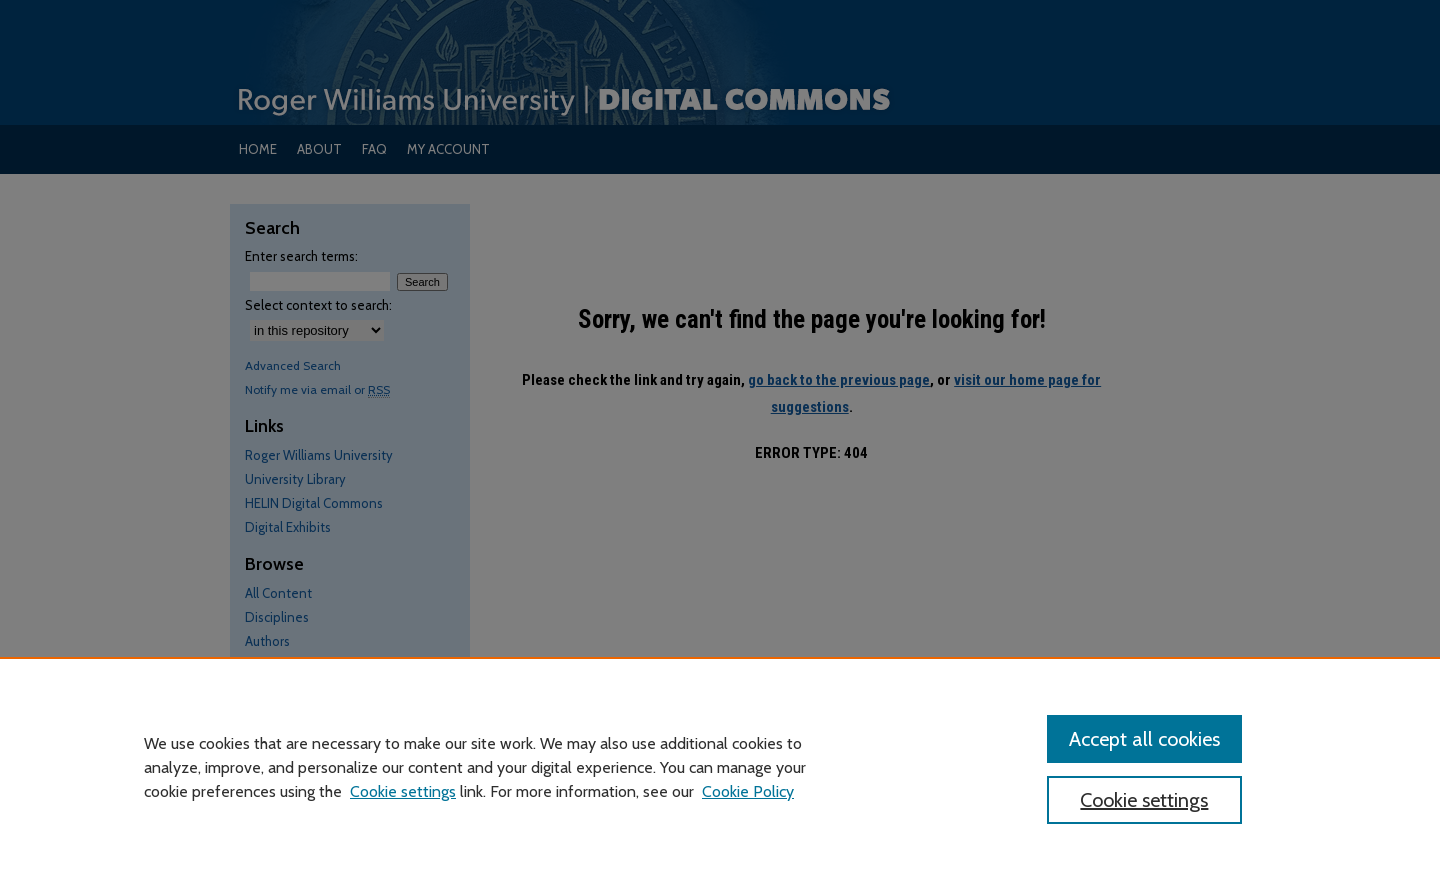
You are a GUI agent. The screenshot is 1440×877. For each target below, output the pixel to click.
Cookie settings (403, 791)
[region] (720, 767)
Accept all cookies (1144, 739)
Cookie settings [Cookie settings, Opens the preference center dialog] (1144, 800)
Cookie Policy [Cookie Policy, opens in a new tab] (748, 791)
